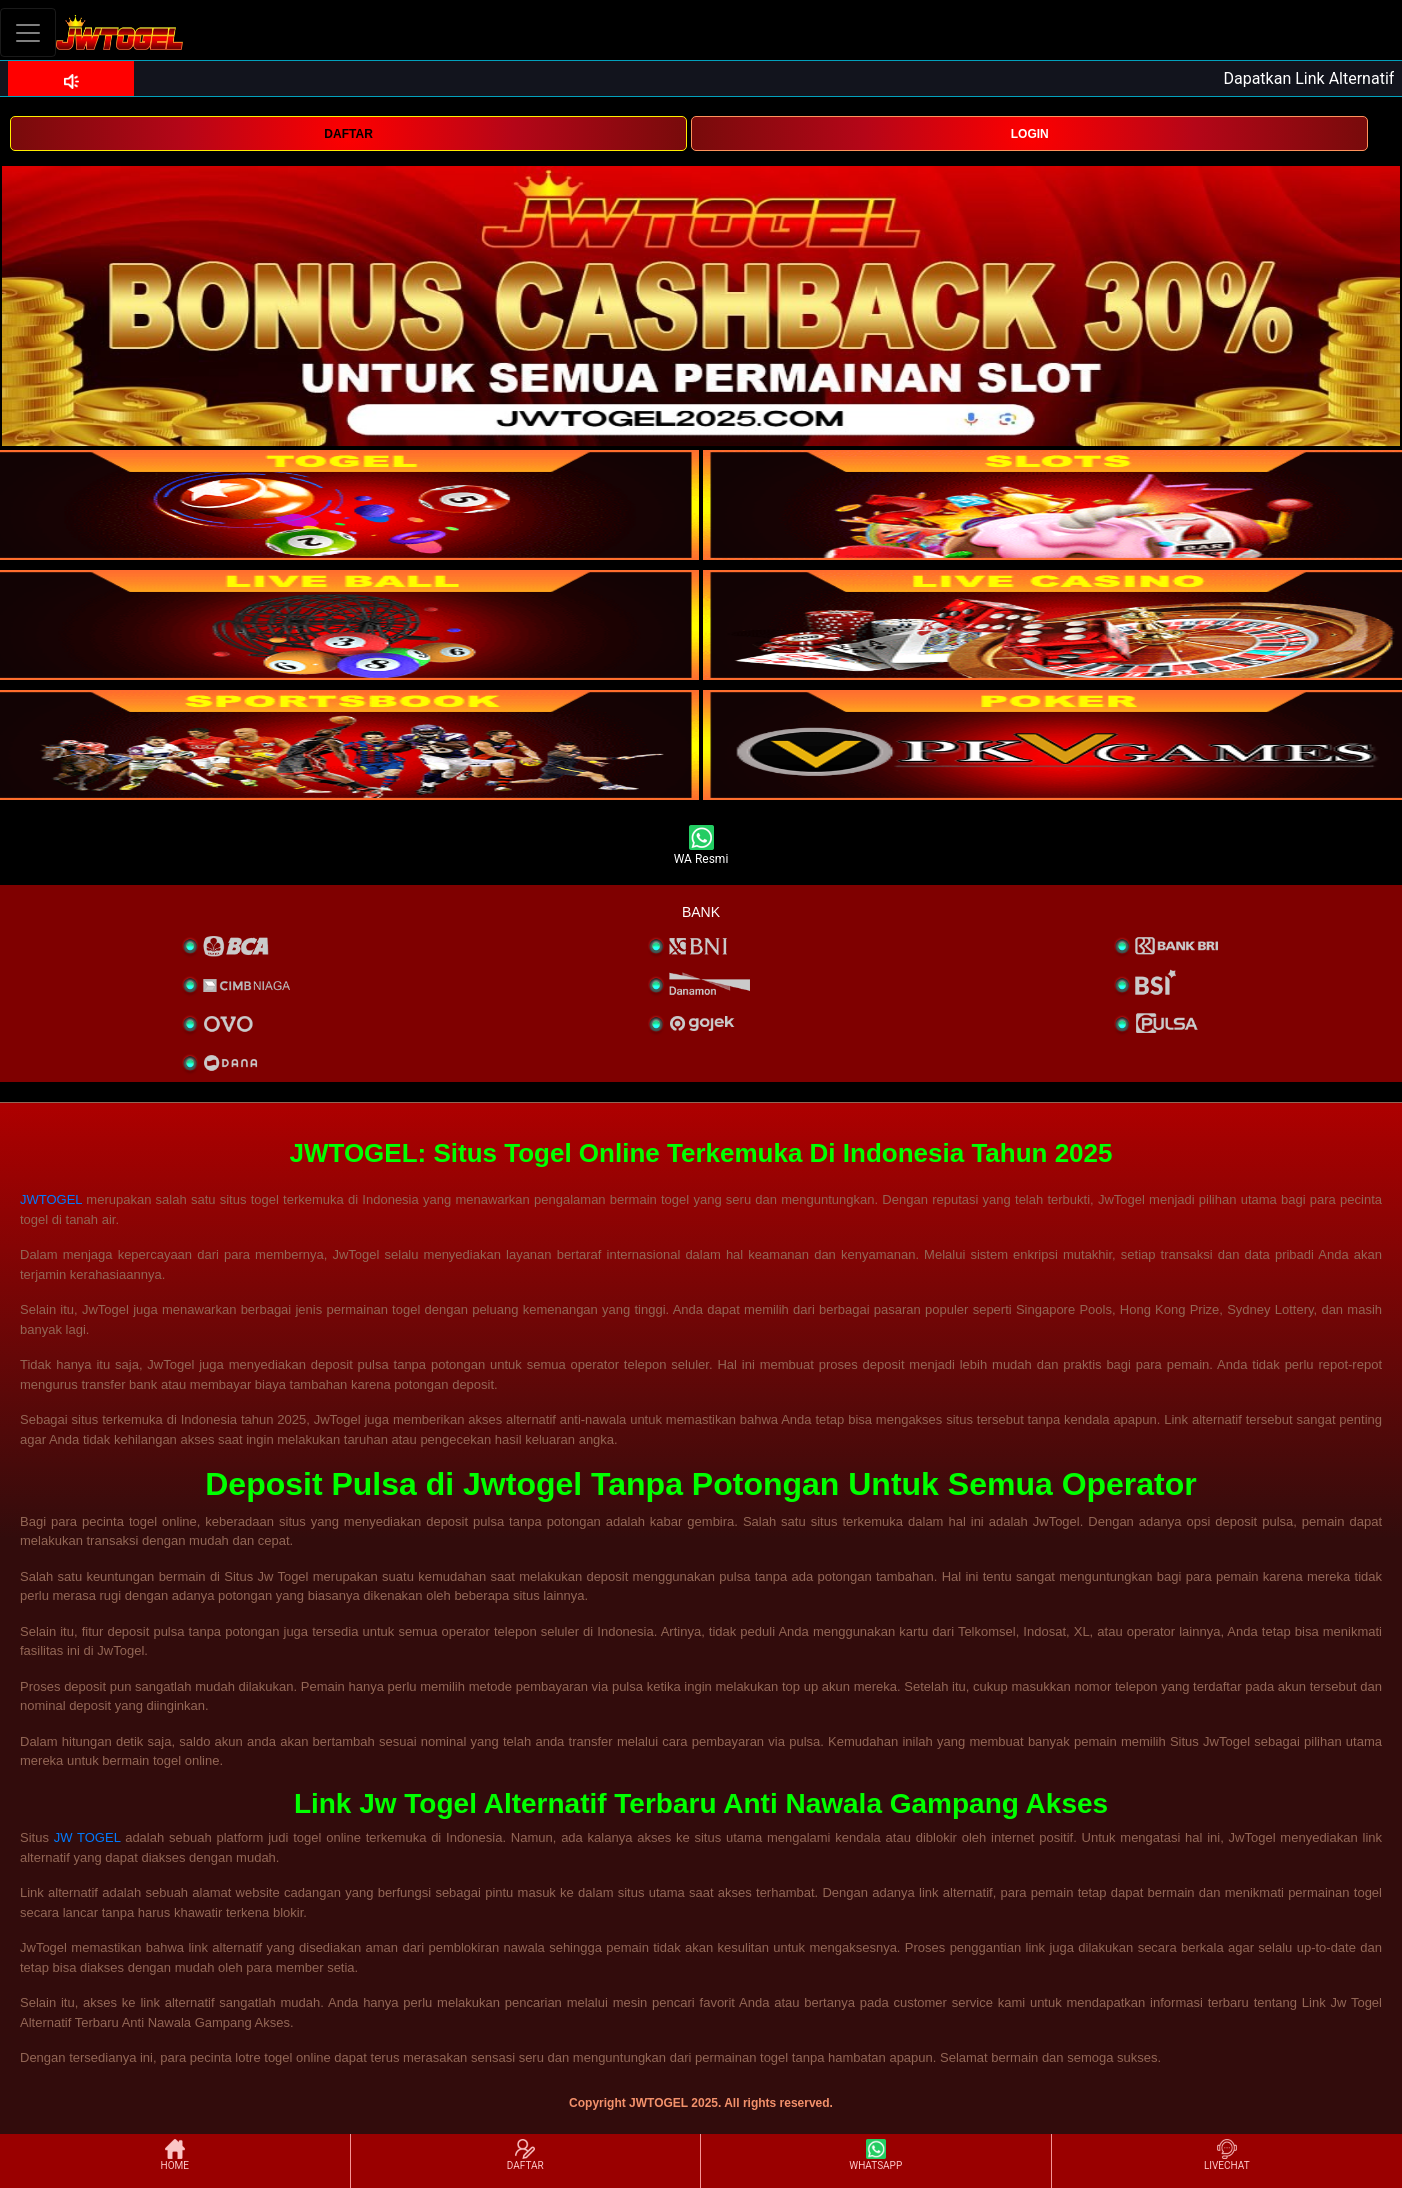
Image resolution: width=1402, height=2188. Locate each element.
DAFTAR (348, 134)
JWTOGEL (51, 1199)
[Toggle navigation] (28, 32)
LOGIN (1030, 134)
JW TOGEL (87, 1837)
